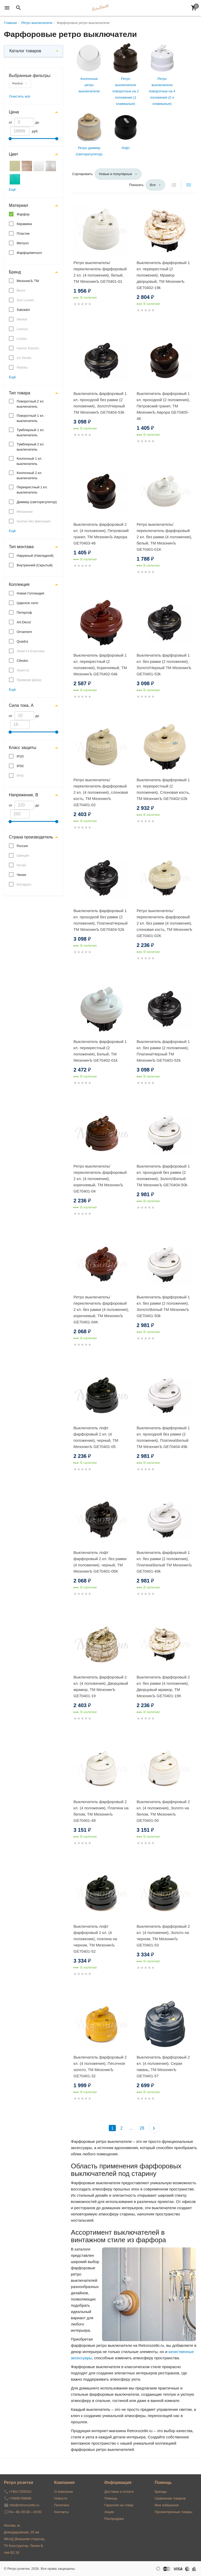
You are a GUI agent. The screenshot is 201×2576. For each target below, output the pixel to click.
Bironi (21, 290)
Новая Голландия (30, 593)
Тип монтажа (21, 546)
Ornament (24, 632)
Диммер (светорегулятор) (37, 502)
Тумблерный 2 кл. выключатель (31, 446)
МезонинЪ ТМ (28, 281)
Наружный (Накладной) (35, 556)
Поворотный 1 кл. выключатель (30, 418)
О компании (63, 2492)
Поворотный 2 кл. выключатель (30, 403)
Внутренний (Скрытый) (35, 565)
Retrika (22, 367)
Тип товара (19, 393)
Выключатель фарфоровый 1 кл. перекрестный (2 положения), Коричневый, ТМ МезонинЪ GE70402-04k (100, 664)
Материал (18, 205)
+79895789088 (20, 2498)
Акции (109, 2512)
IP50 (20, 766)
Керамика (24, 224)
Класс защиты (22, 747)
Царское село (27, 603)
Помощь (110, 2498)
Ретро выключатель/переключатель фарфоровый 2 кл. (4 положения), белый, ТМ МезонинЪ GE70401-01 (100, 272)
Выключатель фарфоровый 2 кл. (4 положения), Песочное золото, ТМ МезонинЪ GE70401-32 (100, 2066)
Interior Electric (28, 348)
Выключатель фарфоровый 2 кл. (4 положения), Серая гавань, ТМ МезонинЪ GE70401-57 (163, 2066)
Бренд (15, 272)
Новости (60, 2498)
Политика (61, 2505)
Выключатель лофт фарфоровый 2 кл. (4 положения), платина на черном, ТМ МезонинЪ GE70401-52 (95, 1938)
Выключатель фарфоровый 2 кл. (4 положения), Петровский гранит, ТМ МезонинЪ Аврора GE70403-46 (101, 533)
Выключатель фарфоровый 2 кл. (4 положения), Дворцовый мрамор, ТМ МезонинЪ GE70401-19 (100, 1686)
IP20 (20, 756)
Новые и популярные (115, 174)
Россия (22, 846)
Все (153, 185)
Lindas (22, 339)
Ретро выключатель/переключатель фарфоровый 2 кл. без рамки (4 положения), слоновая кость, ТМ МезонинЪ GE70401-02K (164, 923)
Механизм (25, 512)
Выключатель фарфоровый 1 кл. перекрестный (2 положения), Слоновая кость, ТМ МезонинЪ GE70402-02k (163, 789)
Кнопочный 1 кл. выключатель (29, 461)
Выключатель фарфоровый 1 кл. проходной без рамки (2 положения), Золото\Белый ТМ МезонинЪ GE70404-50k (163, 1175)
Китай (21, 865)
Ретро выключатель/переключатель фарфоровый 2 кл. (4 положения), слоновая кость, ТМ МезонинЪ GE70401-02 (100, 792)
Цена (14, 112)
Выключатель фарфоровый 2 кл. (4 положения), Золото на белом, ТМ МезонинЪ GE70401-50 (163, 1811)
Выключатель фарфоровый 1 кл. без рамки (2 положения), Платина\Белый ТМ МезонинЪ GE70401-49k (164, 1561)
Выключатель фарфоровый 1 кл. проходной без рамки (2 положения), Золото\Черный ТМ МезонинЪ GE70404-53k (100, 402)
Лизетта (23, 670)
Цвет (13, 154)
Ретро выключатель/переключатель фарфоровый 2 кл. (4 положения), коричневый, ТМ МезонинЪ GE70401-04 (100, 1178)
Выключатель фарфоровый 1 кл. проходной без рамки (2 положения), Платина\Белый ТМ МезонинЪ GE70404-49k (163, 1437)
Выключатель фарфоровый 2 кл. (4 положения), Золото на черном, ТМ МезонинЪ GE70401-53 (163, 1935)
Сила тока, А (21, 705)
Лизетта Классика (31, 651)
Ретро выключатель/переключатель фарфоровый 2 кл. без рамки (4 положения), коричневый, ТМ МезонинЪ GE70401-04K (101, 1309)
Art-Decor (24, 622)
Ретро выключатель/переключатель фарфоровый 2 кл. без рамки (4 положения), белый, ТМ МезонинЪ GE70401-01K (164, 537)
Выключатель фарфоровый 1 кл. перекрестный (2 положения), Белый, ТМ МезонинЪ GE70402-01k (100, 1050)
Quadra (22, 641)
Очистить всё (19, 96)
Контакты (61, 2512)
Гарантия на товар (118, 2505)
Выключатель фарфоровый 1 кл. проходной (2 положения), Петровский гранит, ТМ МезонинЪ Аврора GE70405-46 (163, 406)
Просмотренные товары (173, 2512)
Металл (23, 243)
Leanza (22, 329)
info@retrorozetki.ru (24, 2505)
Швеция (23, 855)
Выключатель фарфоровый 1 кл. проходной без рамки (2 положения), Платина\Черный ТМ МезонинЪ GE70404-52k (100, 920)
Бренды (161, 2492)
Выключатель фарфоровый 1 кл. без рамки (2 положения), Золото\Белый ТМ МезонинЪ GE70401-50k (163, 1306)
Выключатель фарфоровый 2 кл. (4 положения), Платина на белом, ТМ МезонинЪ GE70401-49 (100, 1811)
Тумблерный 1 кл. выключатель (31, 432)
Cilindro (22, 661)
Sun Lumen (25, 300)
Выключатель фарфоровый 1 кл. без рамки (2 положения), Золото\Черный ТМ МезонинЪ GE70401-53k (164, 664)
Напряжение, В (23, 795)
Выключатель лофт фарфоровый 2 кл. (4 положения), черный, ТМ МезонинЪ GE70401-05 (95, 1437)
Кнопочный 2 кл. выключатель (29, 475)
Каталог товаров (25, 51)
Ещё (12, 189)
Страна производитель (31, 837)
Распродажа (114, 2519)
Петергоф (24, 612)
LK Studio (24, 358)
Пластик (23, 233)
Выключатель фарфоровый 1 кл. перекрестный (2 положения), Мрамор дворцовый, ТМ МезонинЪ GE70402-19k (163, 275)
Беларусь (24, 884)
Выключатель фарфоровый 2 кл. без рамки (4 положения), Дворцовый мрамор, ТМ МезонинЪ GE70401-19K (163, 1686)
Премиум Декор (29, 680)
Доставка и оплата (119, 2492)
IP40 (20, 776)
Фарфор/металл (29, 253)
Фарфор (17, 83)
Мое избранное (167, 2505)
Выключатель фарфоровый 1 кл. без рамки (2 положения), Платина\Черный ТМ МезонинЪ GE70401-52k (163, 1050)
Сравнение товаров (170, 2498)
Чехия (21, 875)
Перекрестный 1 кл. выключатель (32, 489)
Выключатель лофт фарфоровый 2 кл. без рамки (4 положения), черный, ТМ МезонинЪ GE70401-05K (99, 1561)
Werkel (22, 319)
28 (142, 2128)
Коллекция (19, 584)
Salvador (23, 310)
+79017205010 (20, 2492)
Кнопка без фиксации (33, 521)
